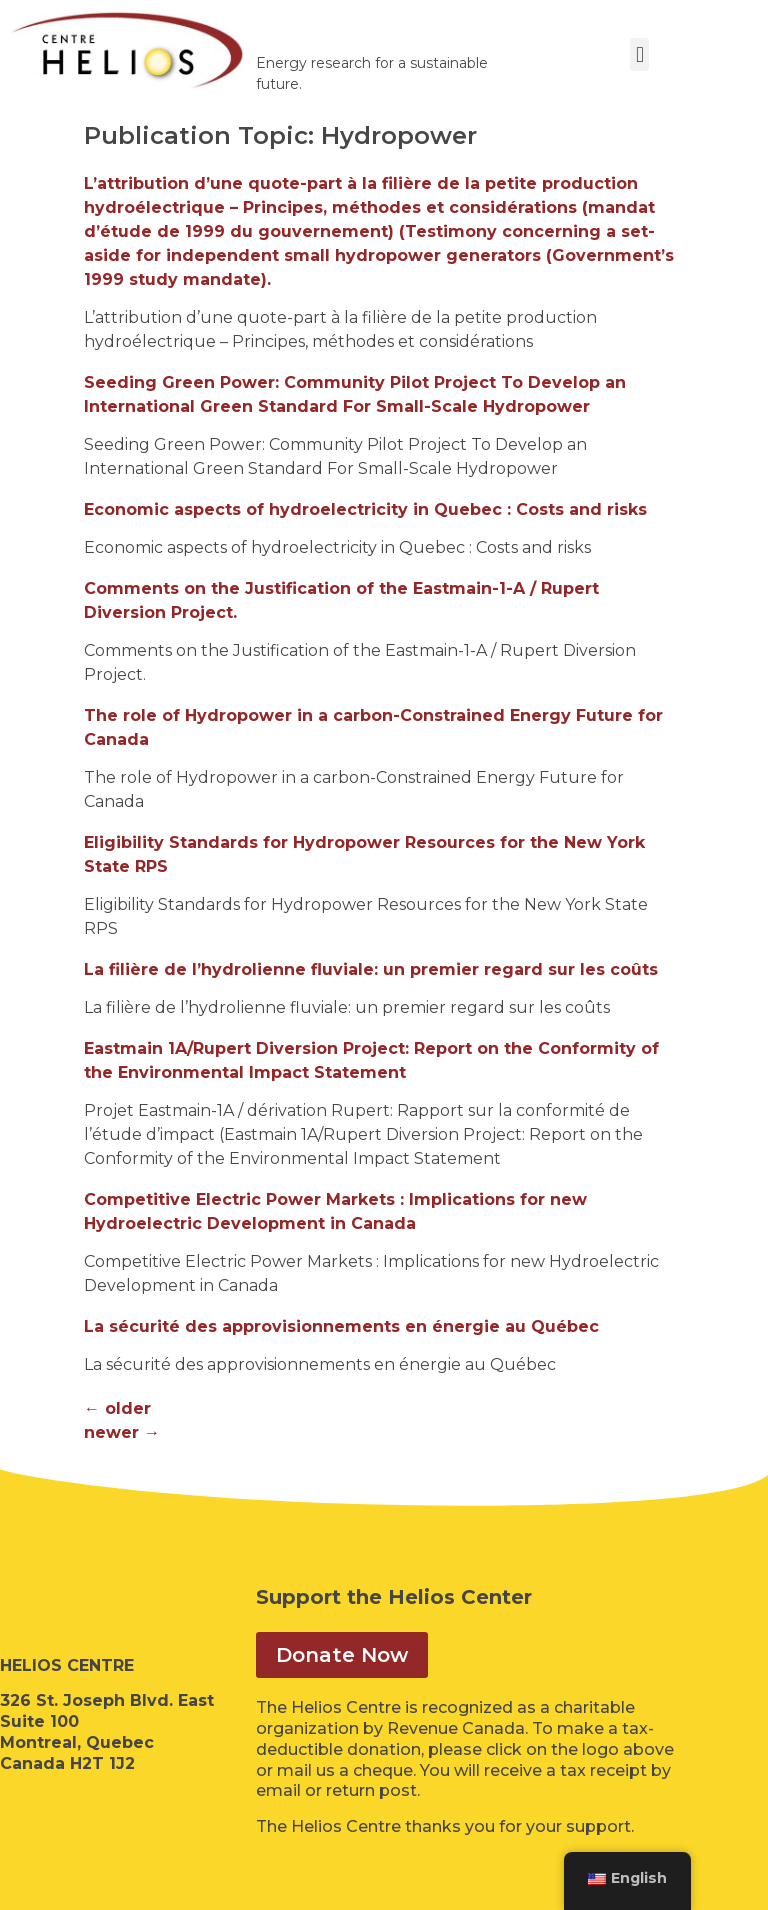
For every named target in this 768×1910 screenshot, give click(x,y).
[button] (639, 54)
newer (122, 1432)
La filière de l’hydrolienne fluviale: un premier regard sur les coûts (371, 969)
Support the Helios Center (394, 1597)
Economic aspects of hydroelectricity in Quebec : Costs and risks (365, 509)
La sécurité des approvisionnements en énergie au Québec (341, 1326)
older (117, 1408)
